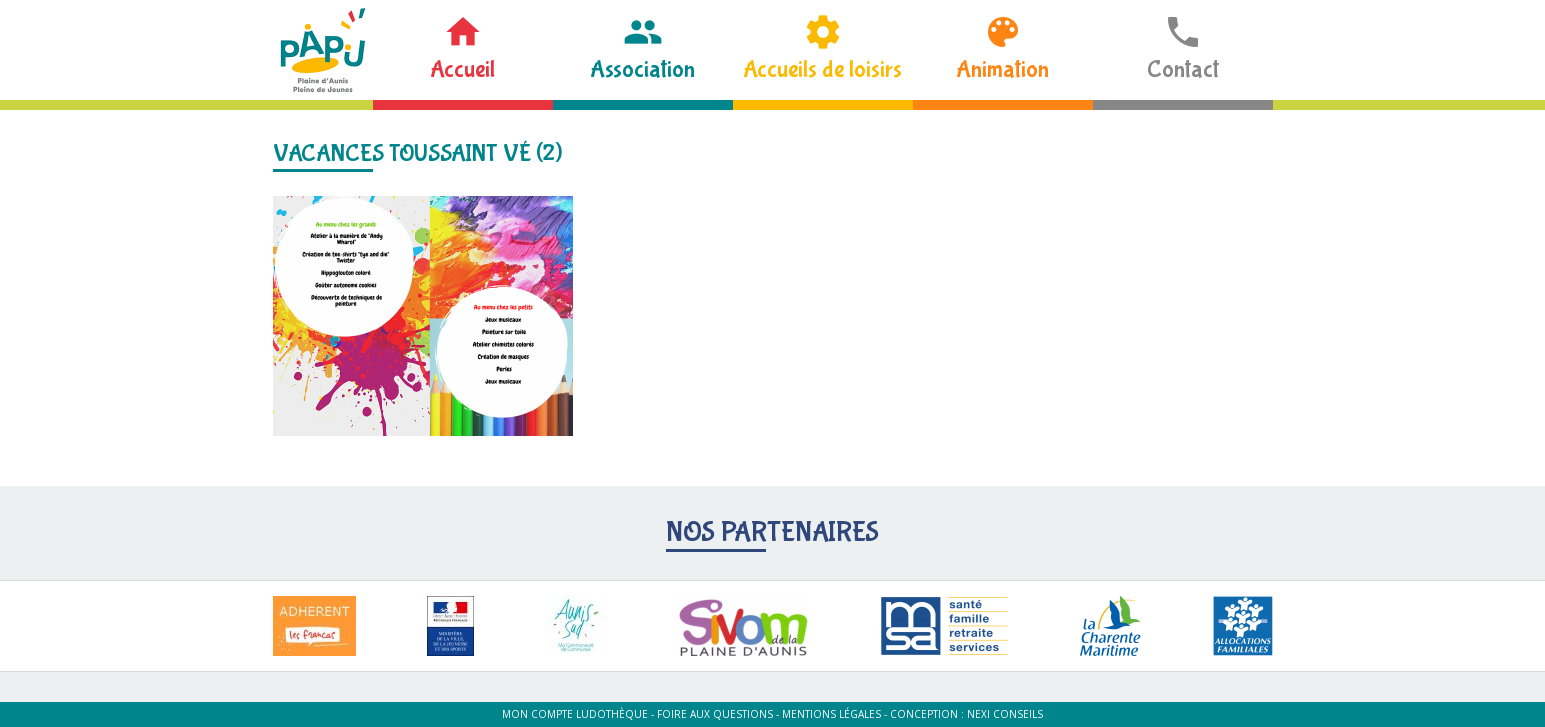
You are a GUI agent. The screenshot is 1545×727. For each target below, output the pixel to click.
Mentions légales (831, 714)
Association (642, 69)
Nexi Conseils (1005, 714)
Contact (1183, 69)
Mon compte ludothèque (575, 714)
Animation (1002, 69)
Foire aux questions (715, 714)
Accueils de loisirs (822, 69)
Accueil (462, 69)
